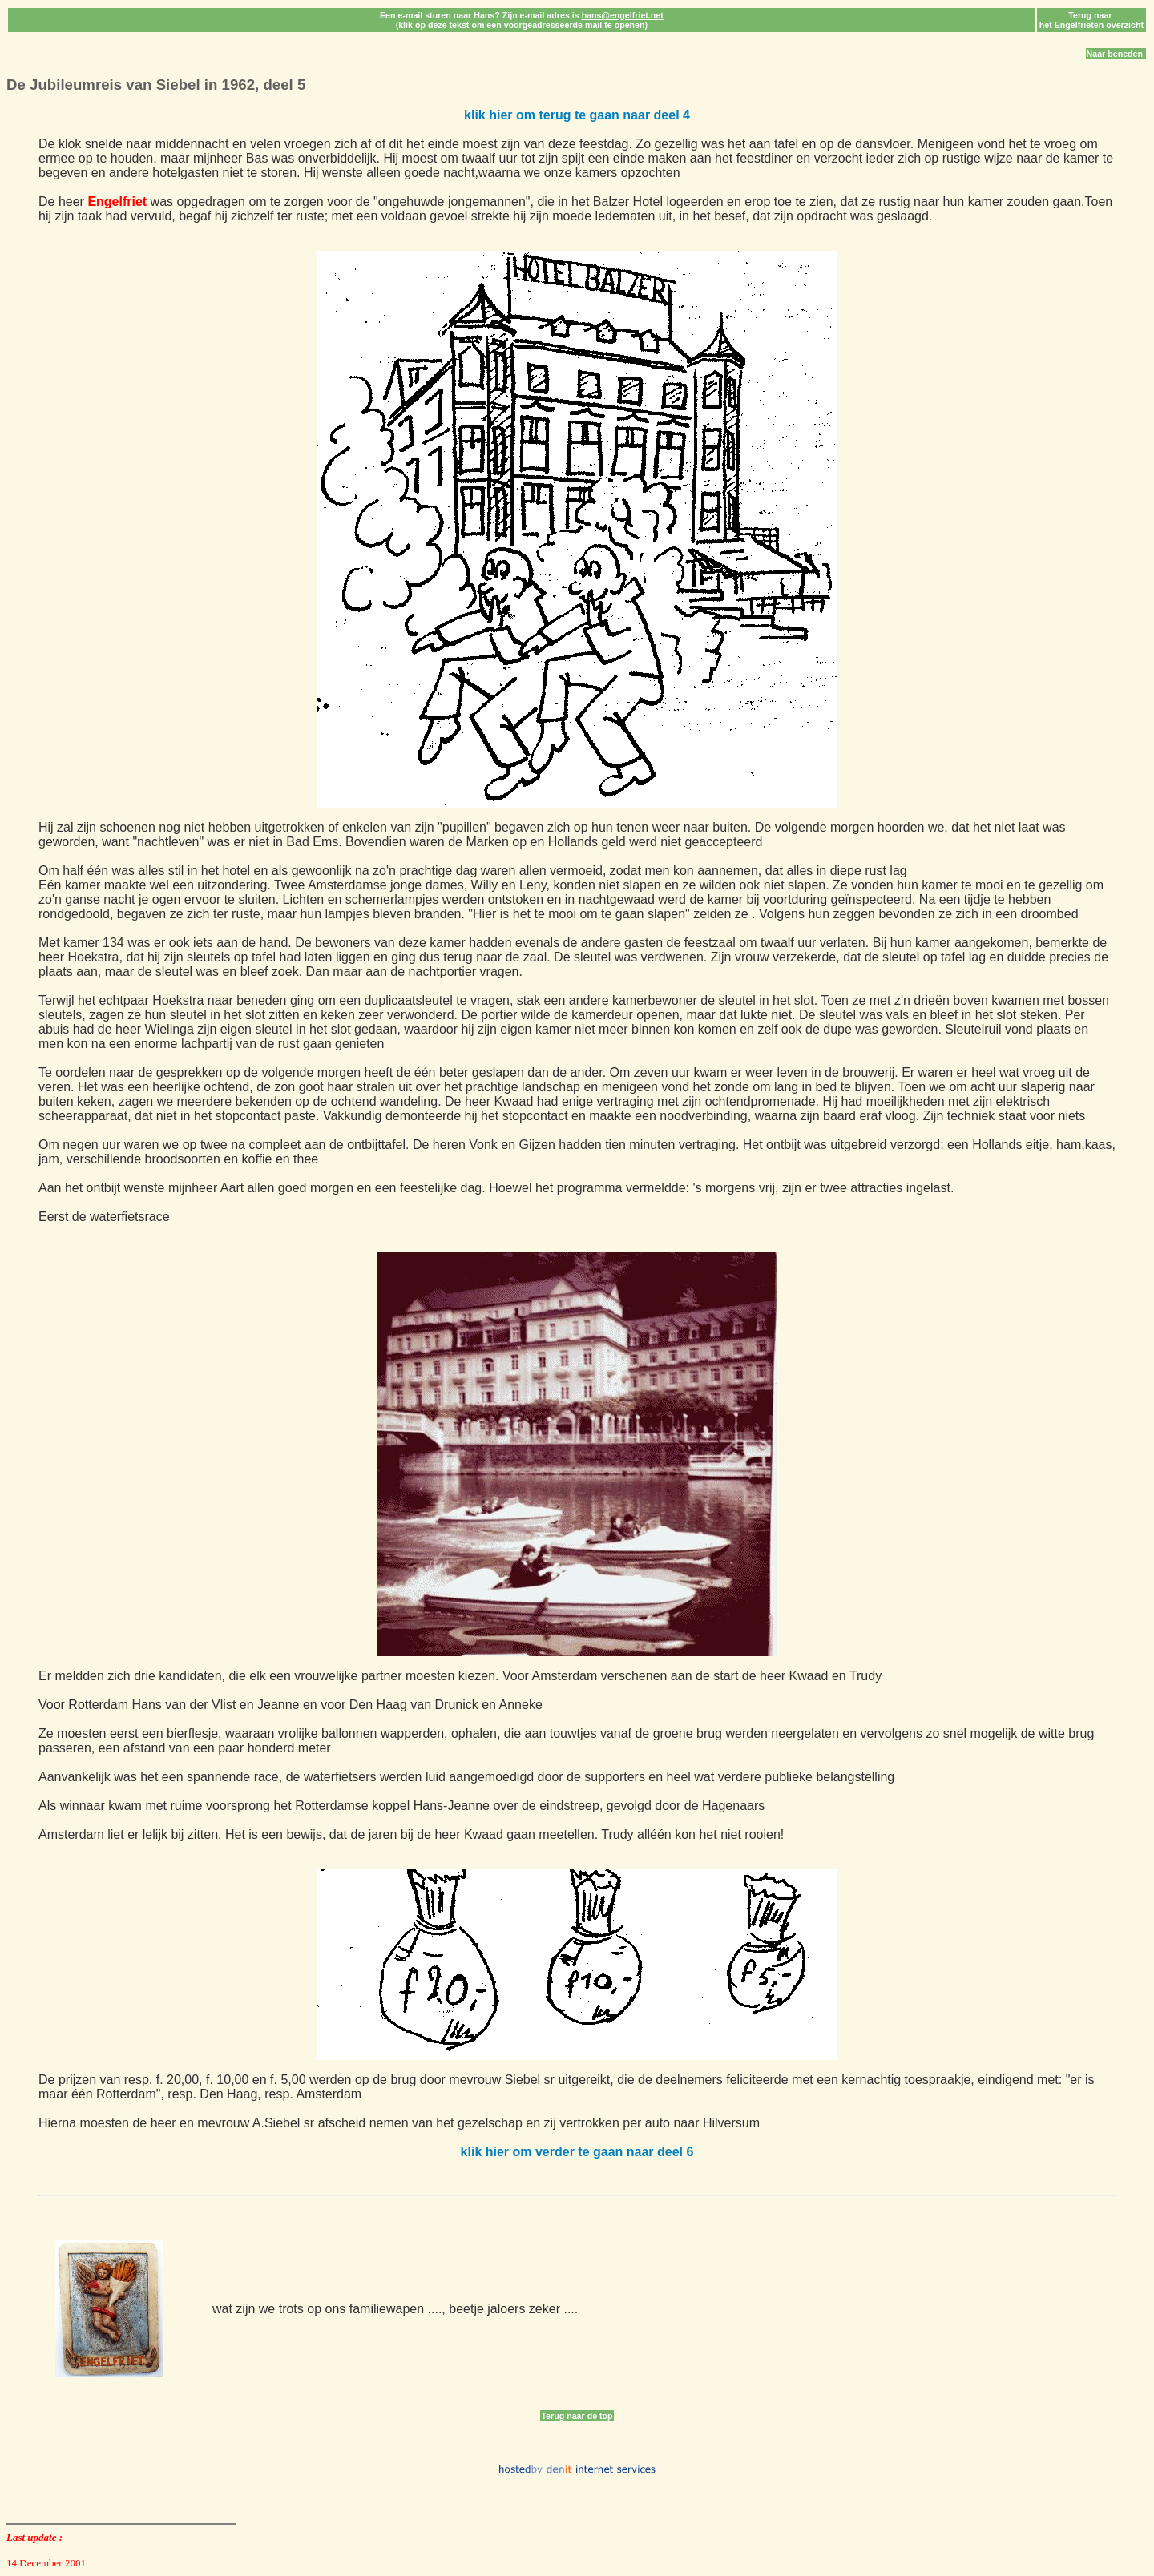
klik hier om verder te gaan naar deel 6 (577, 2152)
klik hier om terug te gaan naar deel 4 (577, 115)
